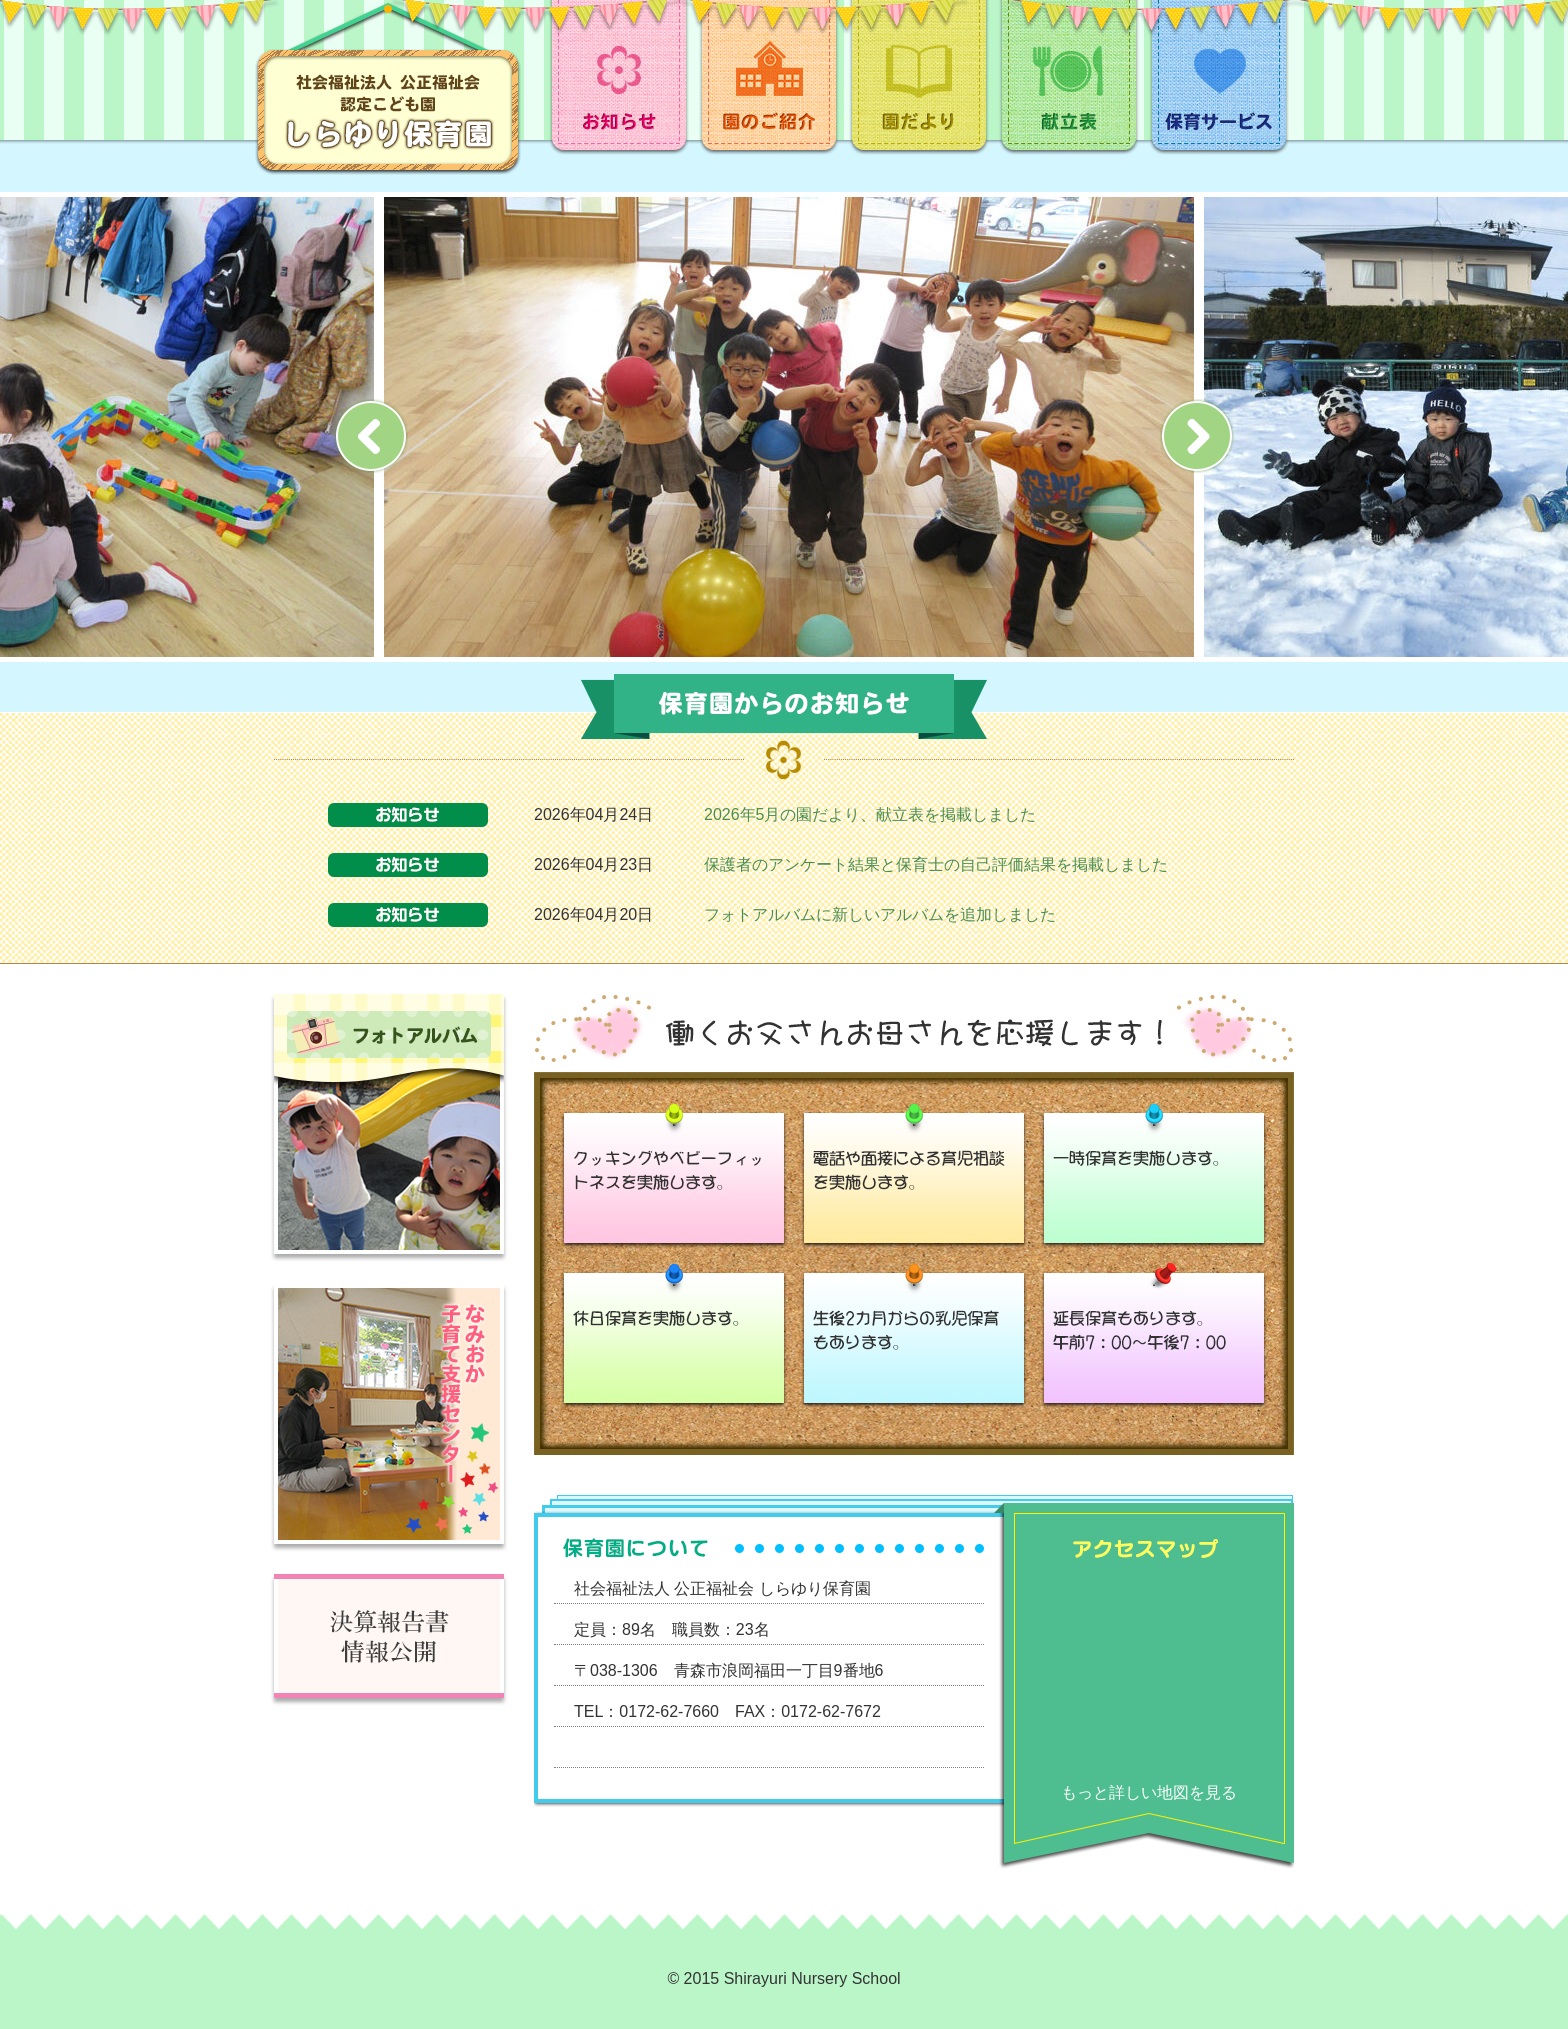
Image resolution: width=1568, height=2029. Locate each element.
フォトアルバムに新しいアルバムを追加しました (880, 914)
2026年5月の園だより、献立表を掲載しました (870, 814)
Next (1197, 436)
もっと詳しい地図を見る (1149, 1792)
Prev (371, 436)
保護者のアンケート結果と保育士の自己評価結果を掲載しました (936, 864)
